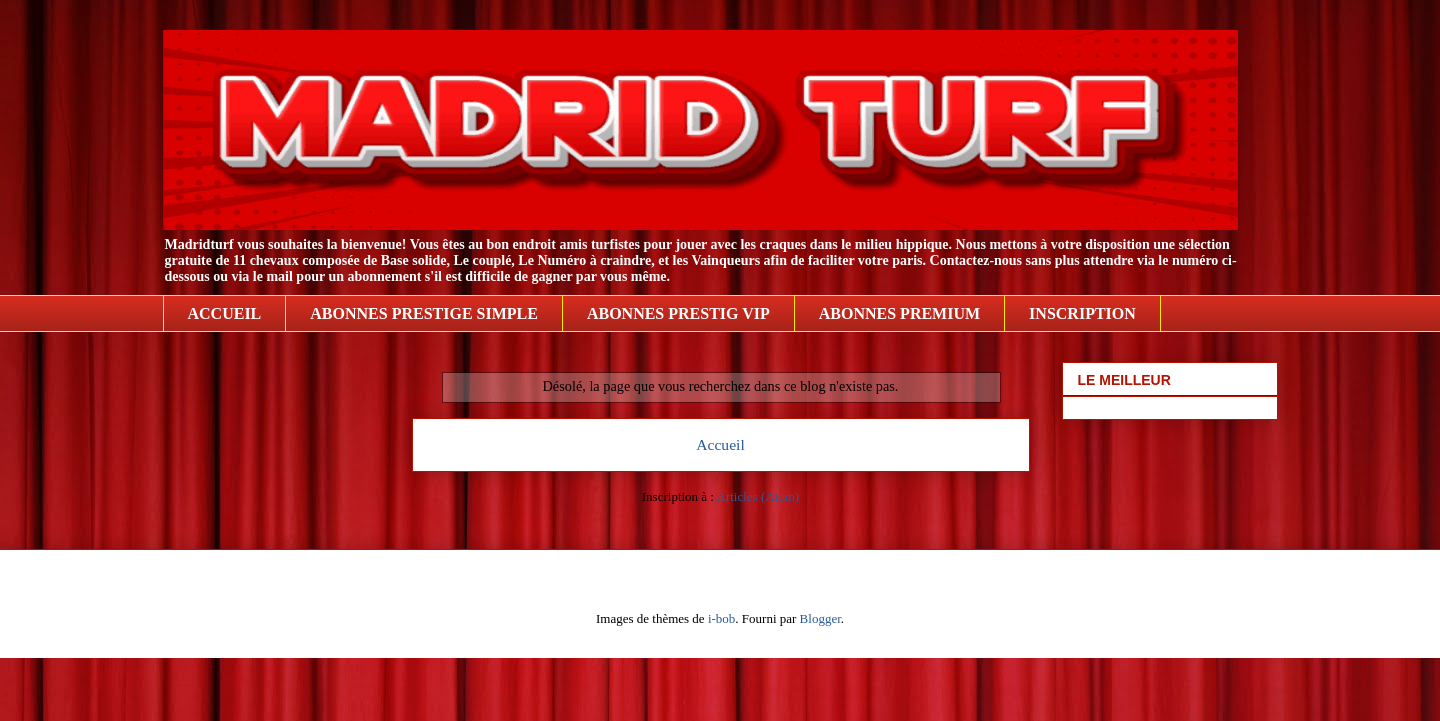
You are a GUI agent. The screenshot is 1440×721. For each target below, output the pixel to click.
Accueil (720, 444)
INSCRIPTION (1082, 313)
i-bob (721, 618)
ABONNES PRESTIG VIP (678, 313)
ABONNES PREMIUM (899, 313)
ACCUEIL (225, 313)
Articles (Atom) (758, 496)
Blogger (820, 618)
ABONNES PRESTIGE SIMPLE (424, 313)
